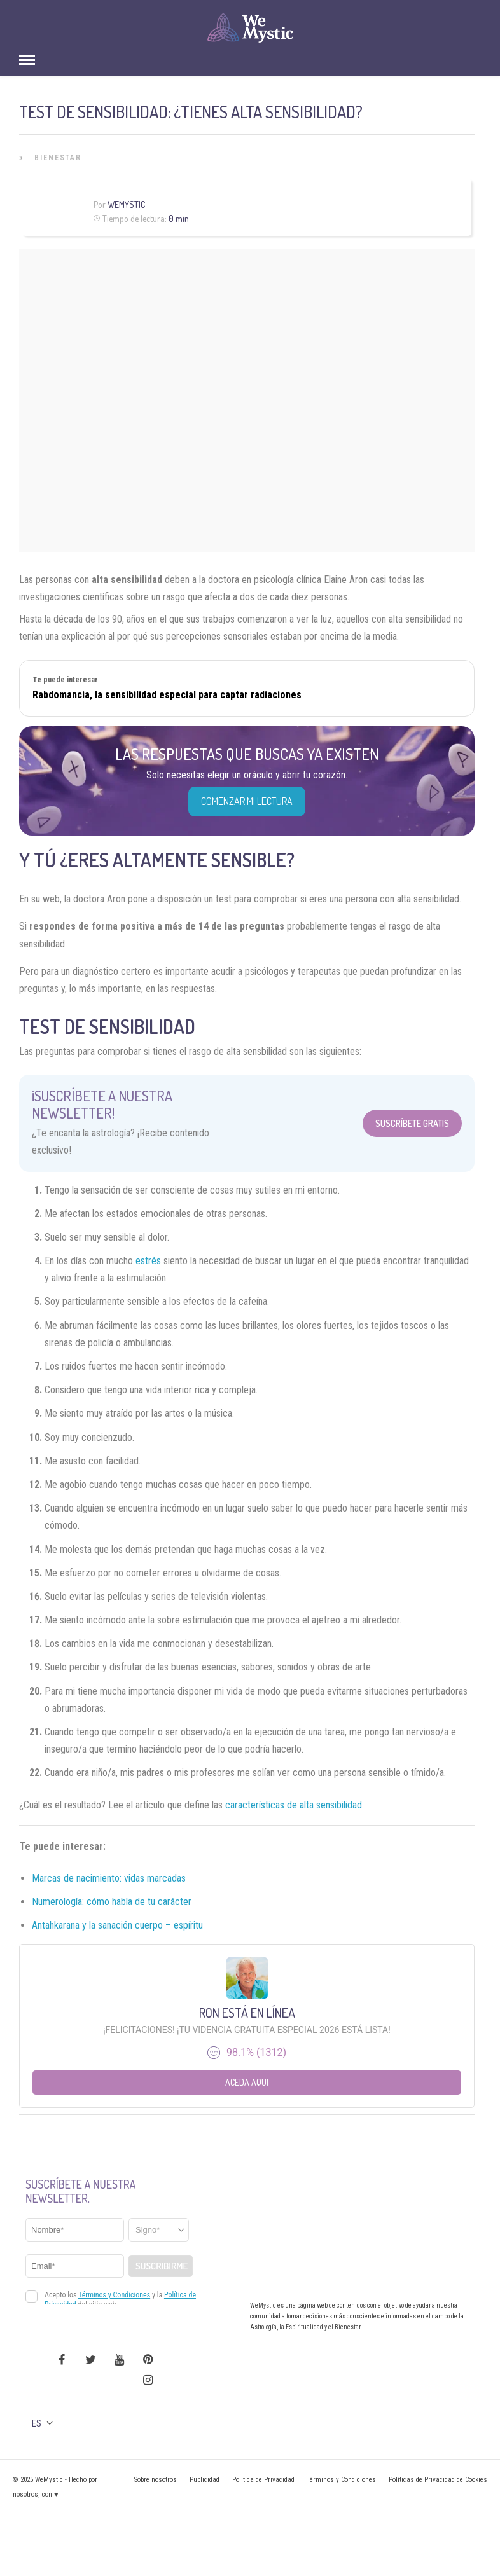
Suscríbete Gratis (412, 1123)
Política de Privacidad (263, 2480)
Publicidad (204, 2480)
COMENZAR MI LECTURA (247, 801)
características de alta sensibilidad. (294, 1805)
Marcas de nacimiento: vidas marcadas (109, 1878)
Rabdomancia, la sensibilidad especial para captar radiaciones (167, 695)
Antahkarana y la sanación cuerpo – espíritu (117, 1925)
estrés (148, 1261)
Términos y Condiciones (341, 2480)
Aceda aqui (246, 2082)
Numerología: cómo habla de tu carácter (111, 1902)
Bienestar (57, 157)
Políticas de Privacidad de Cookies (438, 2480)
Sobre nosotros (155, 2480)
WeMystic (126, 204)
